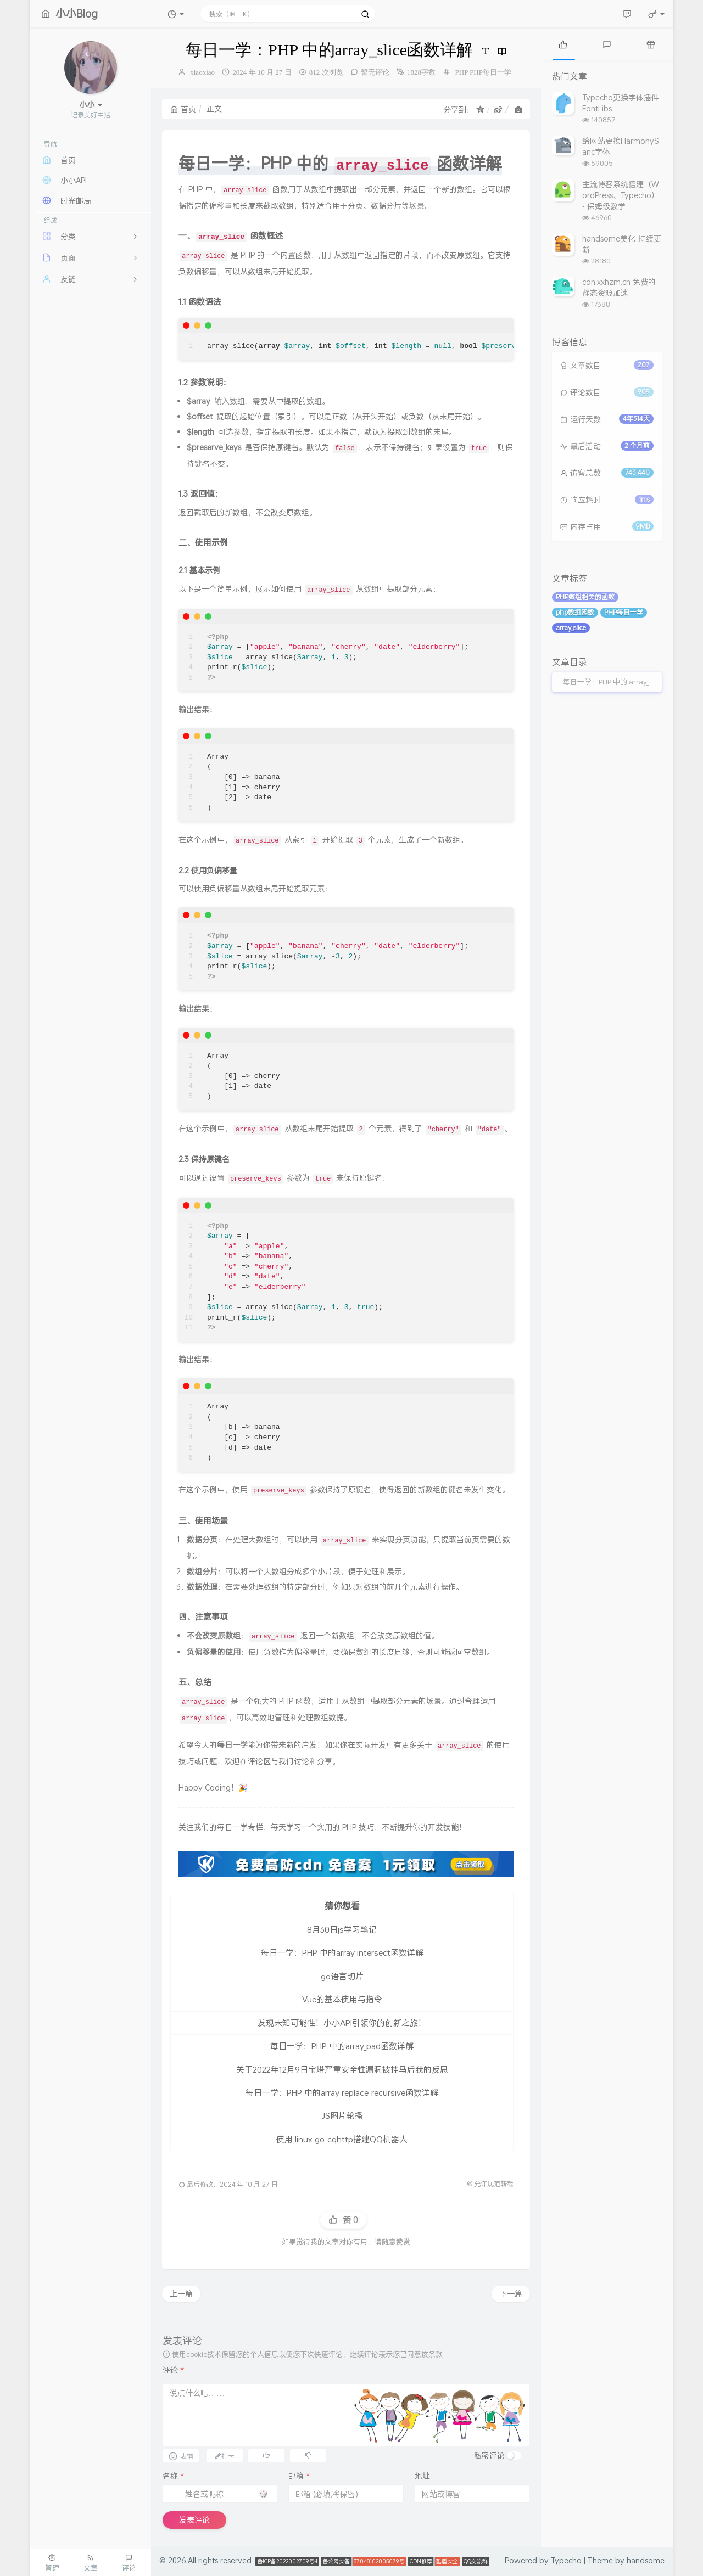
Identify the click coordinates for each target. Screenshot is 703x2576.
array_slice (571, 627)
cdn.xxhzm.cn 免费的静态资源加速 (619, 287)
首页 (183, 109)
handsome (646, 2560)
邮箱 (299, 2476)
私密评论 (489, 2455)
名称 (173, 2476)
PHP (461, 72)
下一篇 (510, 2293)
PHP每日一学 (490, 72)
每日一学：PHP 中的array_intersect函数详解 (342, 1952)
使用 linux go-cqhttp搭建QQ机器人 (342, 2139)
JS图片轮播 (342, 2115)
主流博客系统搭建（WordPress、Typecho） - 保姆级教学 (620, 195)
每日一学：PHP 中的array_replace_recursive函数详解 (342, 2092)
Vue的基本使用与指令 (342, 1999)
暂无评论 (375, 72)
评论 (173, 2370)
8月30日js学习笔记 (342, 1929)
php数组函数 (575, 612)
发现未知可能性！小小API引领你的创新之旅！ (342, 2023)
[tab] (563, 43)
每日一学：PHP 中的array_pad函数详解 (342, 2046)
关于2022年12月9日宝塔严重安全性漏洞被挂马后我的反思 (342, 2069)
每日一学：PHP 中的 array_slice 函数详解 (612, 682)
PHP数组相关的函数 (585, 597)
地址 (422, 2476)
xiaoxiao (202, 72)
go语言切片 (342, 1976)
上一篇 (181, 2293)
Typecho (566, 2560)
